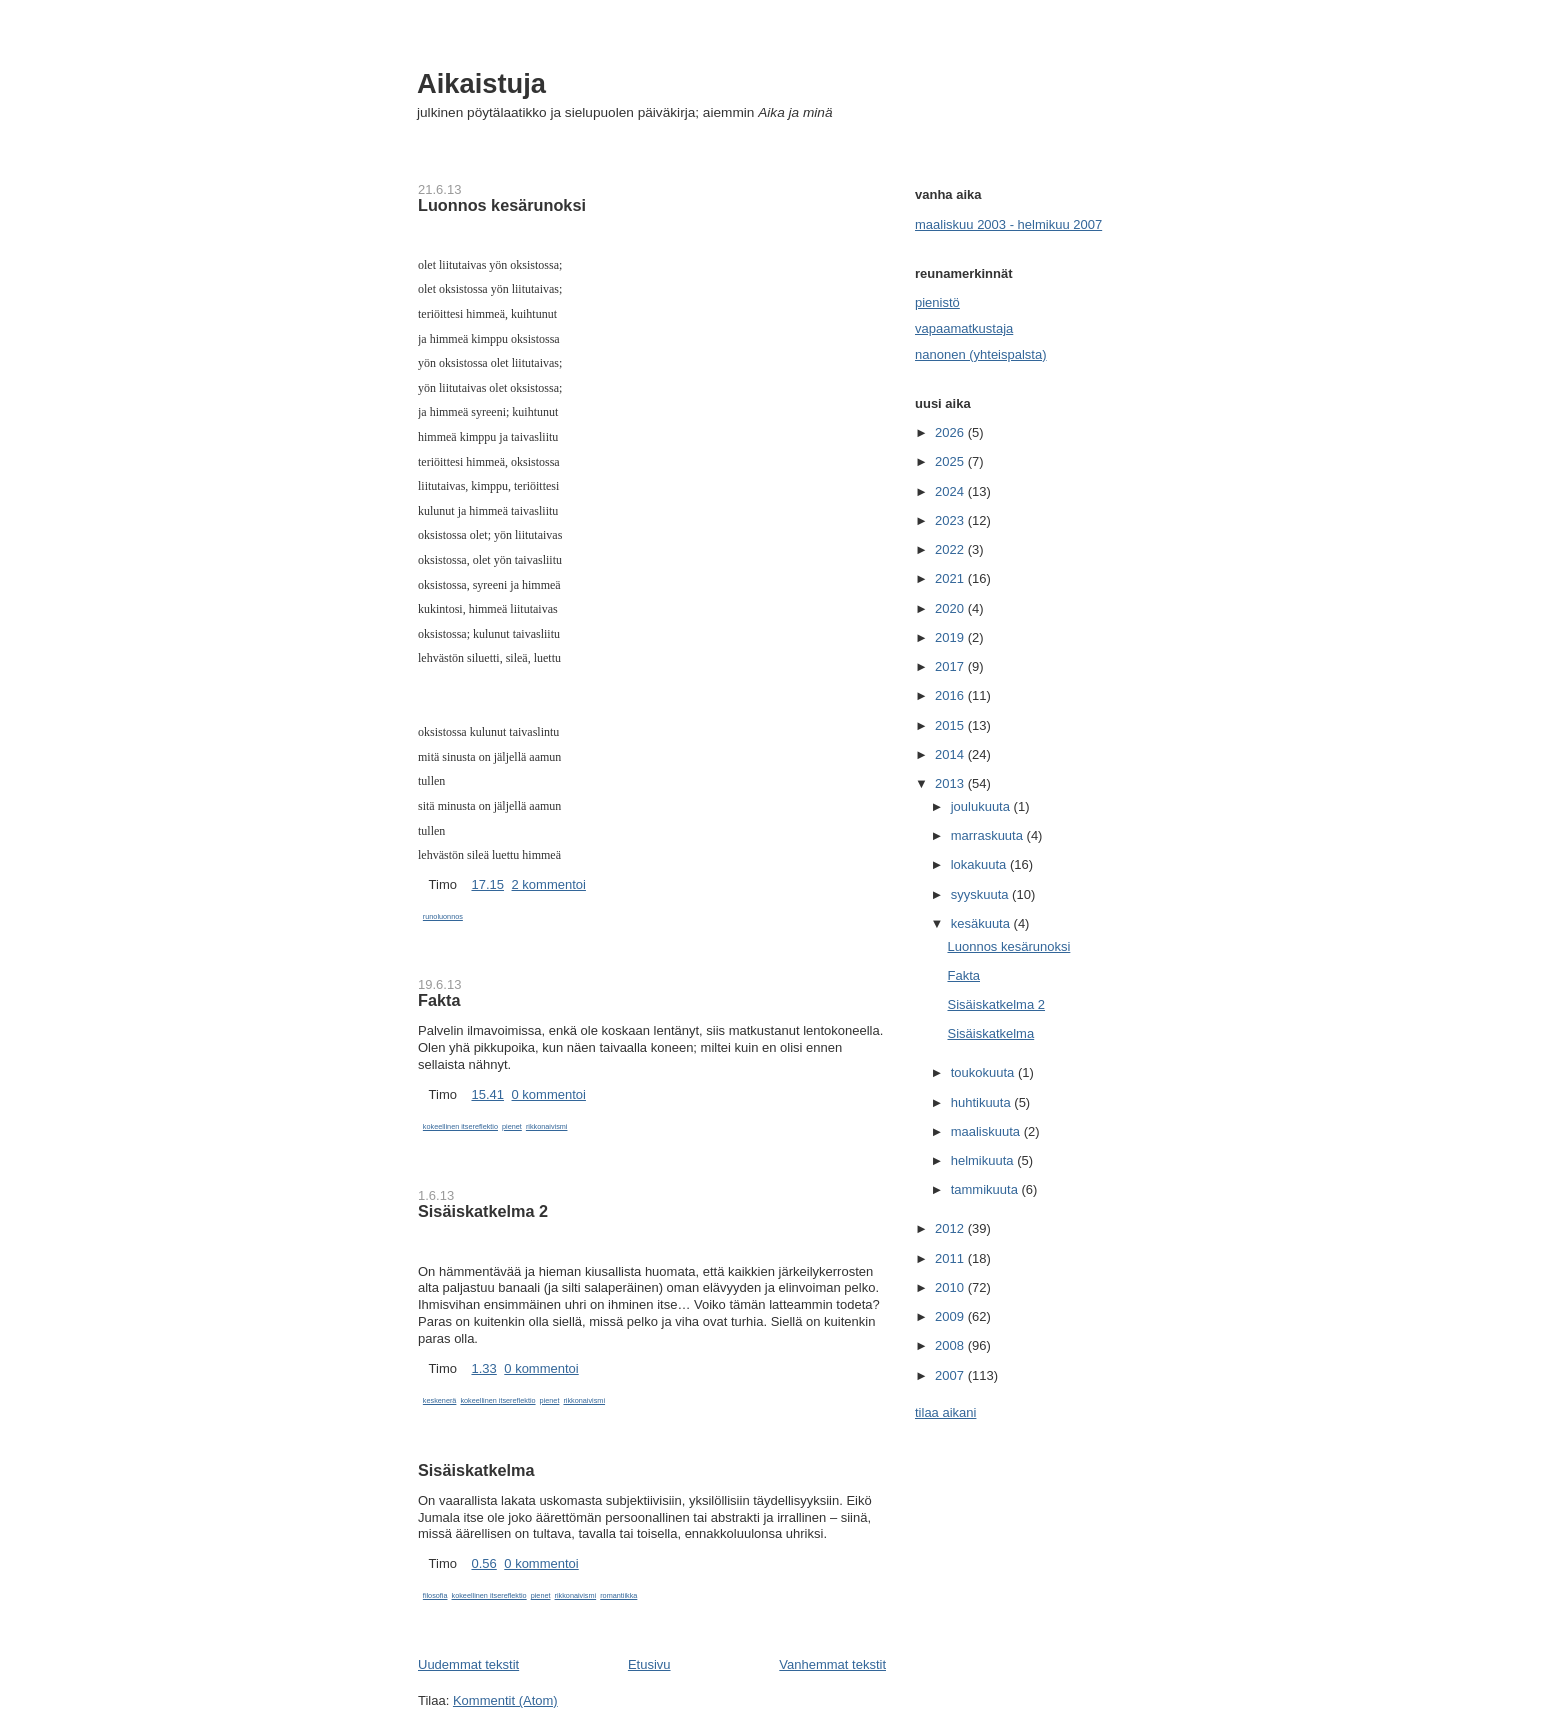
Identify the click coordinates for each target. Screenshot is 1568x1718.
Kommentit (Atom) (505, 1700)
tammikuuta (986, 1189)
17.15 (487, 884)
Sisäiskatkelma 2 (483, 1211)
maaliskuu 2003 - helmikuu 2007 (1008, 224)
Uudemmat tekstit (468, 1664)
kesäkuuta (982, 923)
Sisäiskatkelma (476, 1470)
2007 (951, 1375)
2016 (951, 695)
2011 (951, 1258)
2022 (951, 549)
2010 (951, 1287)
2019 (951, 637)
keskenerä (440, 1400)
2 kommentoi (549, 884)
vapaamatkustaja (964, 328)
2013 (951, 783)
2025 (951, 461)
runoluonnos (443, 916)
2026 (951, 432)
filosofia (435, 1595)
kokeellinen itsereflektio (460, 1126)
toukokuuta (984, 1072)
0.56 (483, 1563)
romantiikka (618, 1595)
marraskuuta (989, 835)
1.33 (483, 1368)
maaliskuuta (987, 1131)
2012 (951, 1228)
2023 (951, 520)
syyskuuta (981, 894)
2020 (951, 608)
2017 (951, 666)
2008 (951, 1345)
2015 (951, 725)
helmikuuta (984, 1160)
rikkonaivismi (547, 1126)
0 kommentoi (549, 1094)
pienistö (937, 302)
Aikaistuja (481, 83)
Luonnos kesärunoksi (502, 205)
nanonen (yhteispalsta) (981, 354)
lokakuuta (980, 864)
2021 (951, 578)
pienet (512, 1126)
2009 (951, 1316)
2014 (951, 754)
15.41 (487, 1094)
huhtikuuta (983, 1102)
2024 (951, 491)
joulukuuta (982, 806)
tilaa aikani (945, 1412)
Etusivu (649, 1664)
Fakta (439, 1000)
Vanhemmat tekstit (832, 1664)
